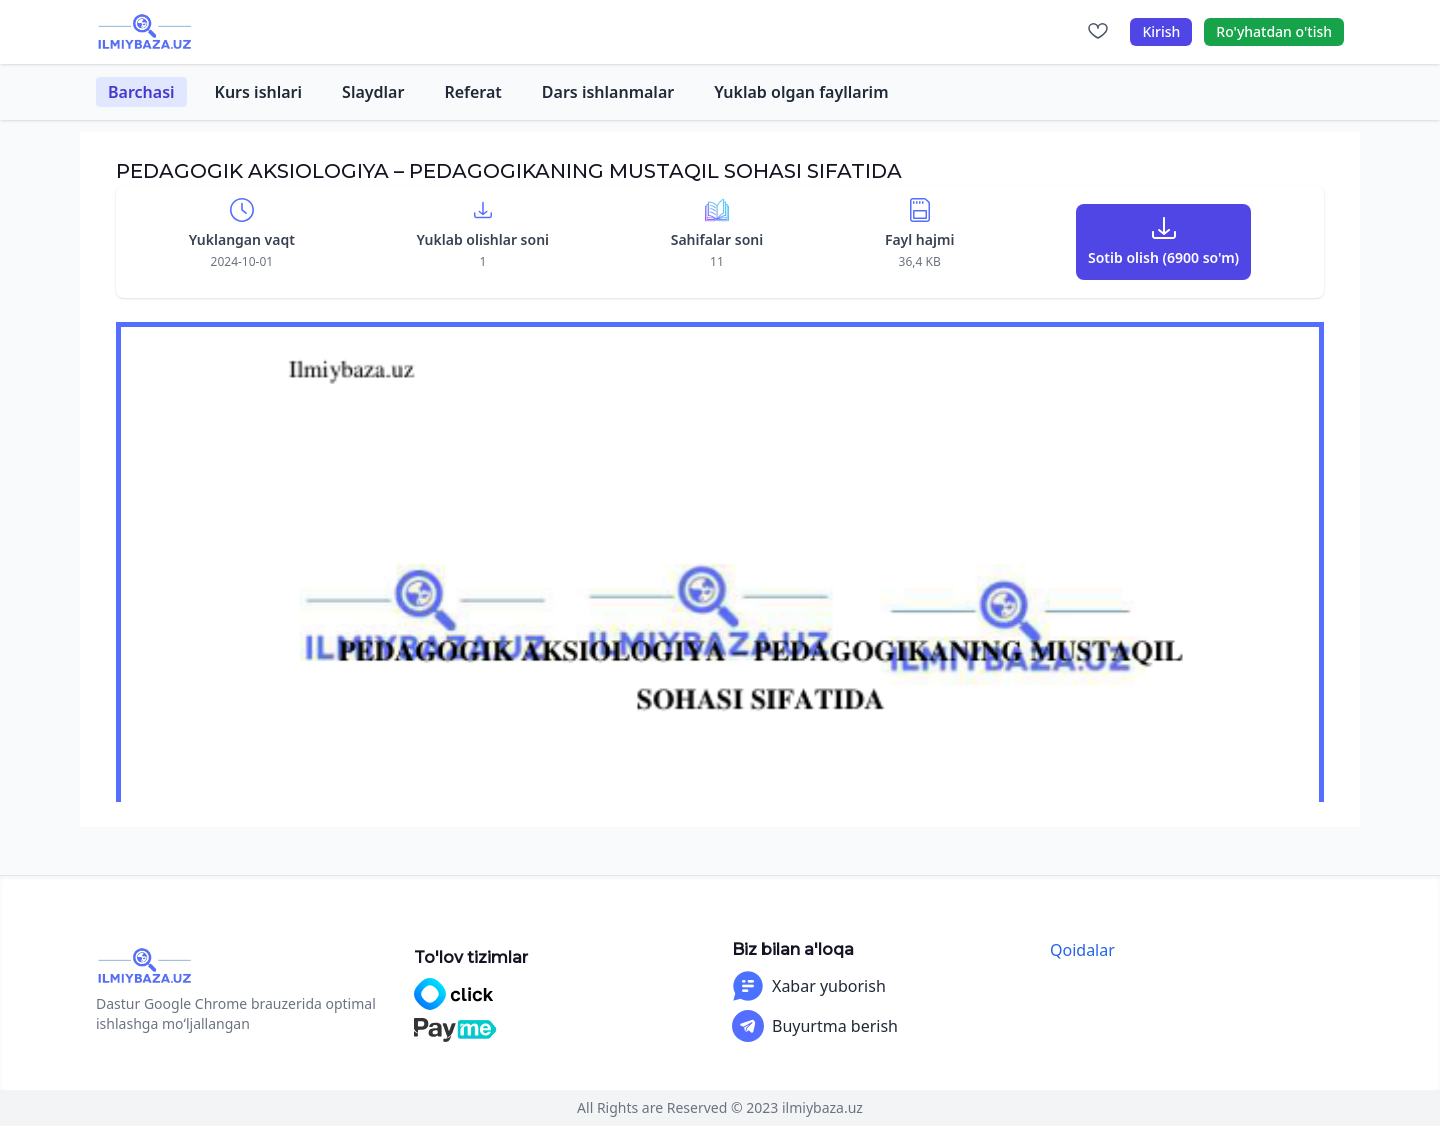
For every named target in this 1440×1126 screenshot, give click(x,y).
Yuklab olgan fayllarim (801, 92)
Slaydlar (373, 92)
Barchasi (141, 92)
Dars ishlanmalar (608, 92)
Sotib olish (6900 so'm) (1163, 257)
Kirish (1161, 31)
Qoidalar (1082, 950)
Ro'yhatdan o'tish (1274, 31)
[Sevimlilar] (1098, 32)
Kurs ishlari (259, 92)
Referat (472, 92)
